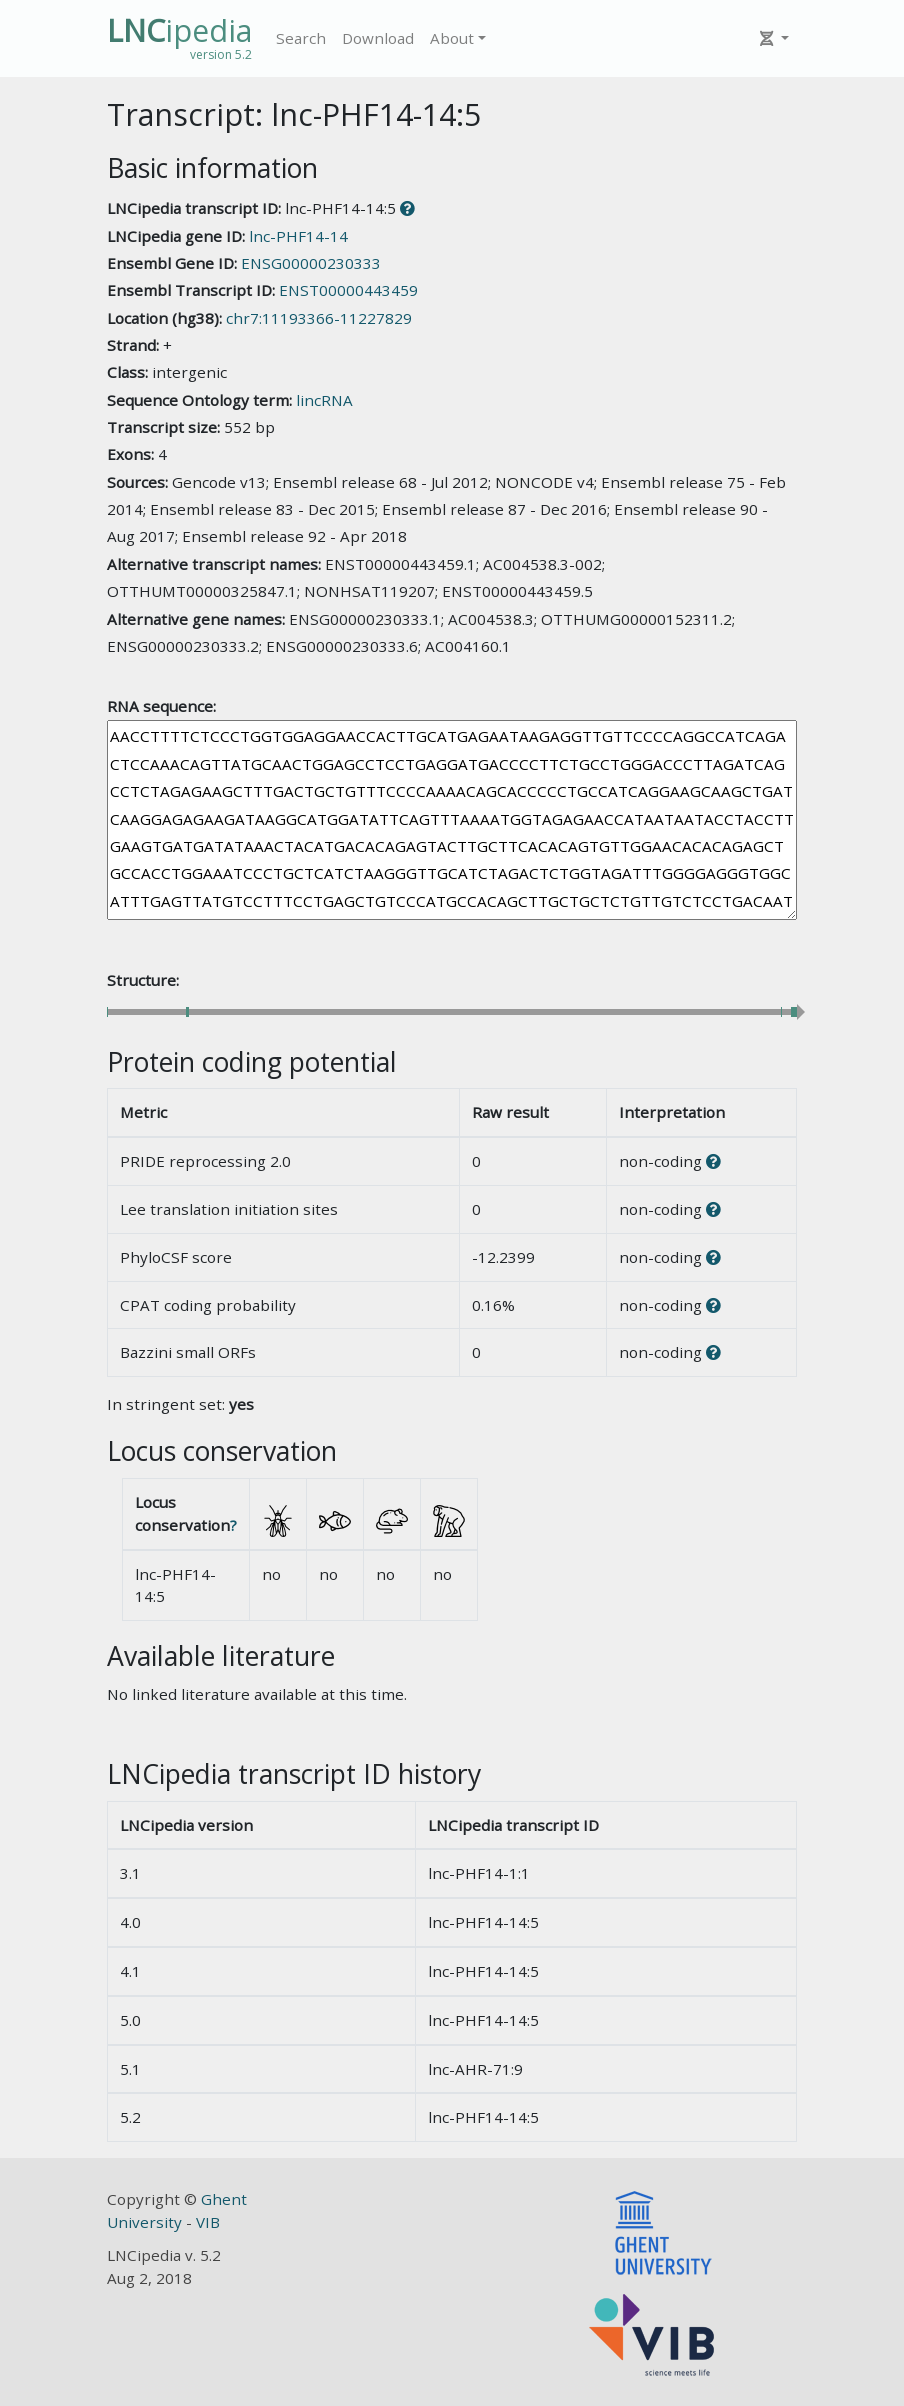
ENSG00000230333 (311, 263)
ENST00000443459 (348, 290)
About (452, 38)
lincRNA (324, 400)
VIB (208, 2222)
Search (301, 38)
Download (378, 38)
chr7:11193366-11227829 (319, 318)
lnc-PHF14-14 (298, 236)
